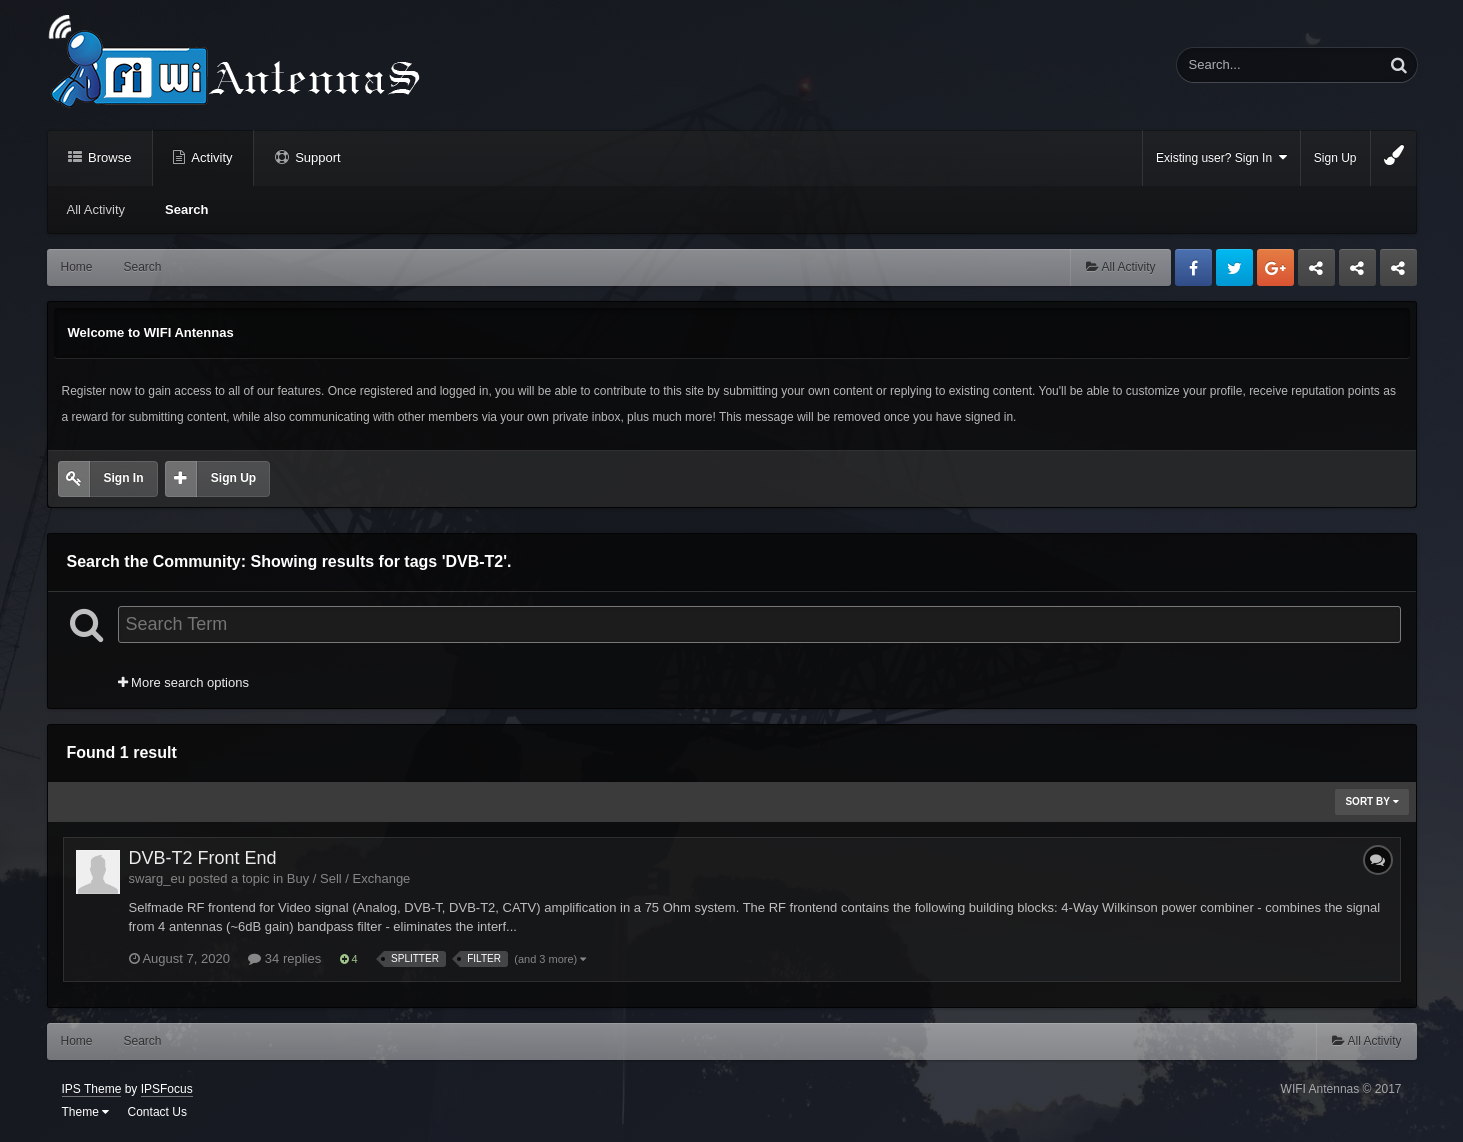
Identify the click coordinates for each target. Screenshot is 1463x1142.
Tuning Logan (1357, 273)
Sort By (1371, 801)
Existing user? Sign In (1221, 157)
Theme (86, 1112)
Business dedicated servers (1316, 273)
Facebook (1193, 267)
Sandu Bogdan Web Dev (1398, 273)
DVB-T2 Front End (203, 858)
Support (316, 157)
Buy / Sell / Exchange (349, 878)
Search (186, 209)
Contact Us (157, 1112)
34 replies (284, 958)
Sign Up (1335, 158)
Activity (210, 157)
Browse (108, 157)
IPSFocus (167, 1089)
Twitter (1234, 267)
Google (1275, 267)
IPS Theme (92, 1089)
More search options (183, 682)
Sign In (124, 478)
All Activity (96, 209)
